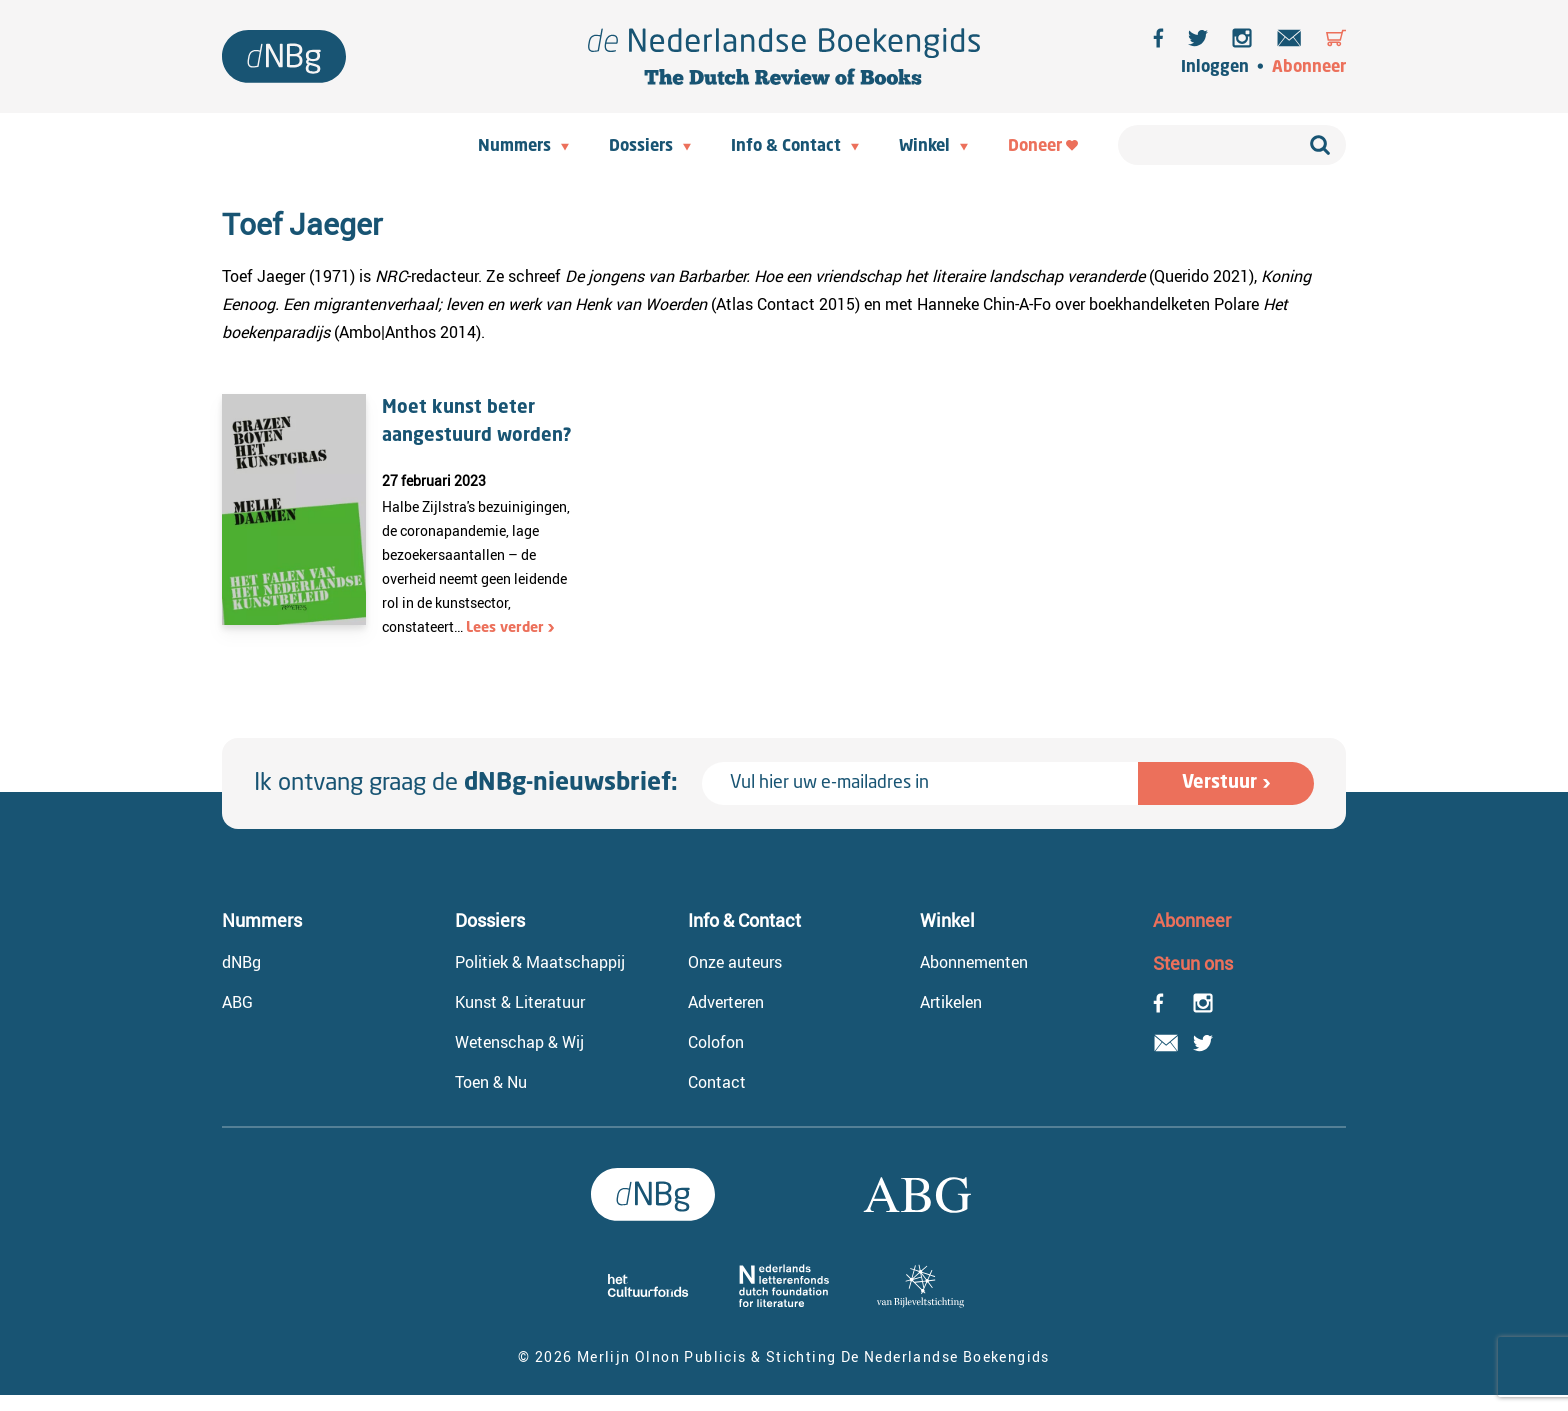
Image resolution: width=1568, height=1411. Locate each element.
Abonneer (1309, 68)
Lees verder (505, 628)
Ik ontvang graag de (466, 784)
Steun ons (1193, 963)
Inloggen (1215, 68)
